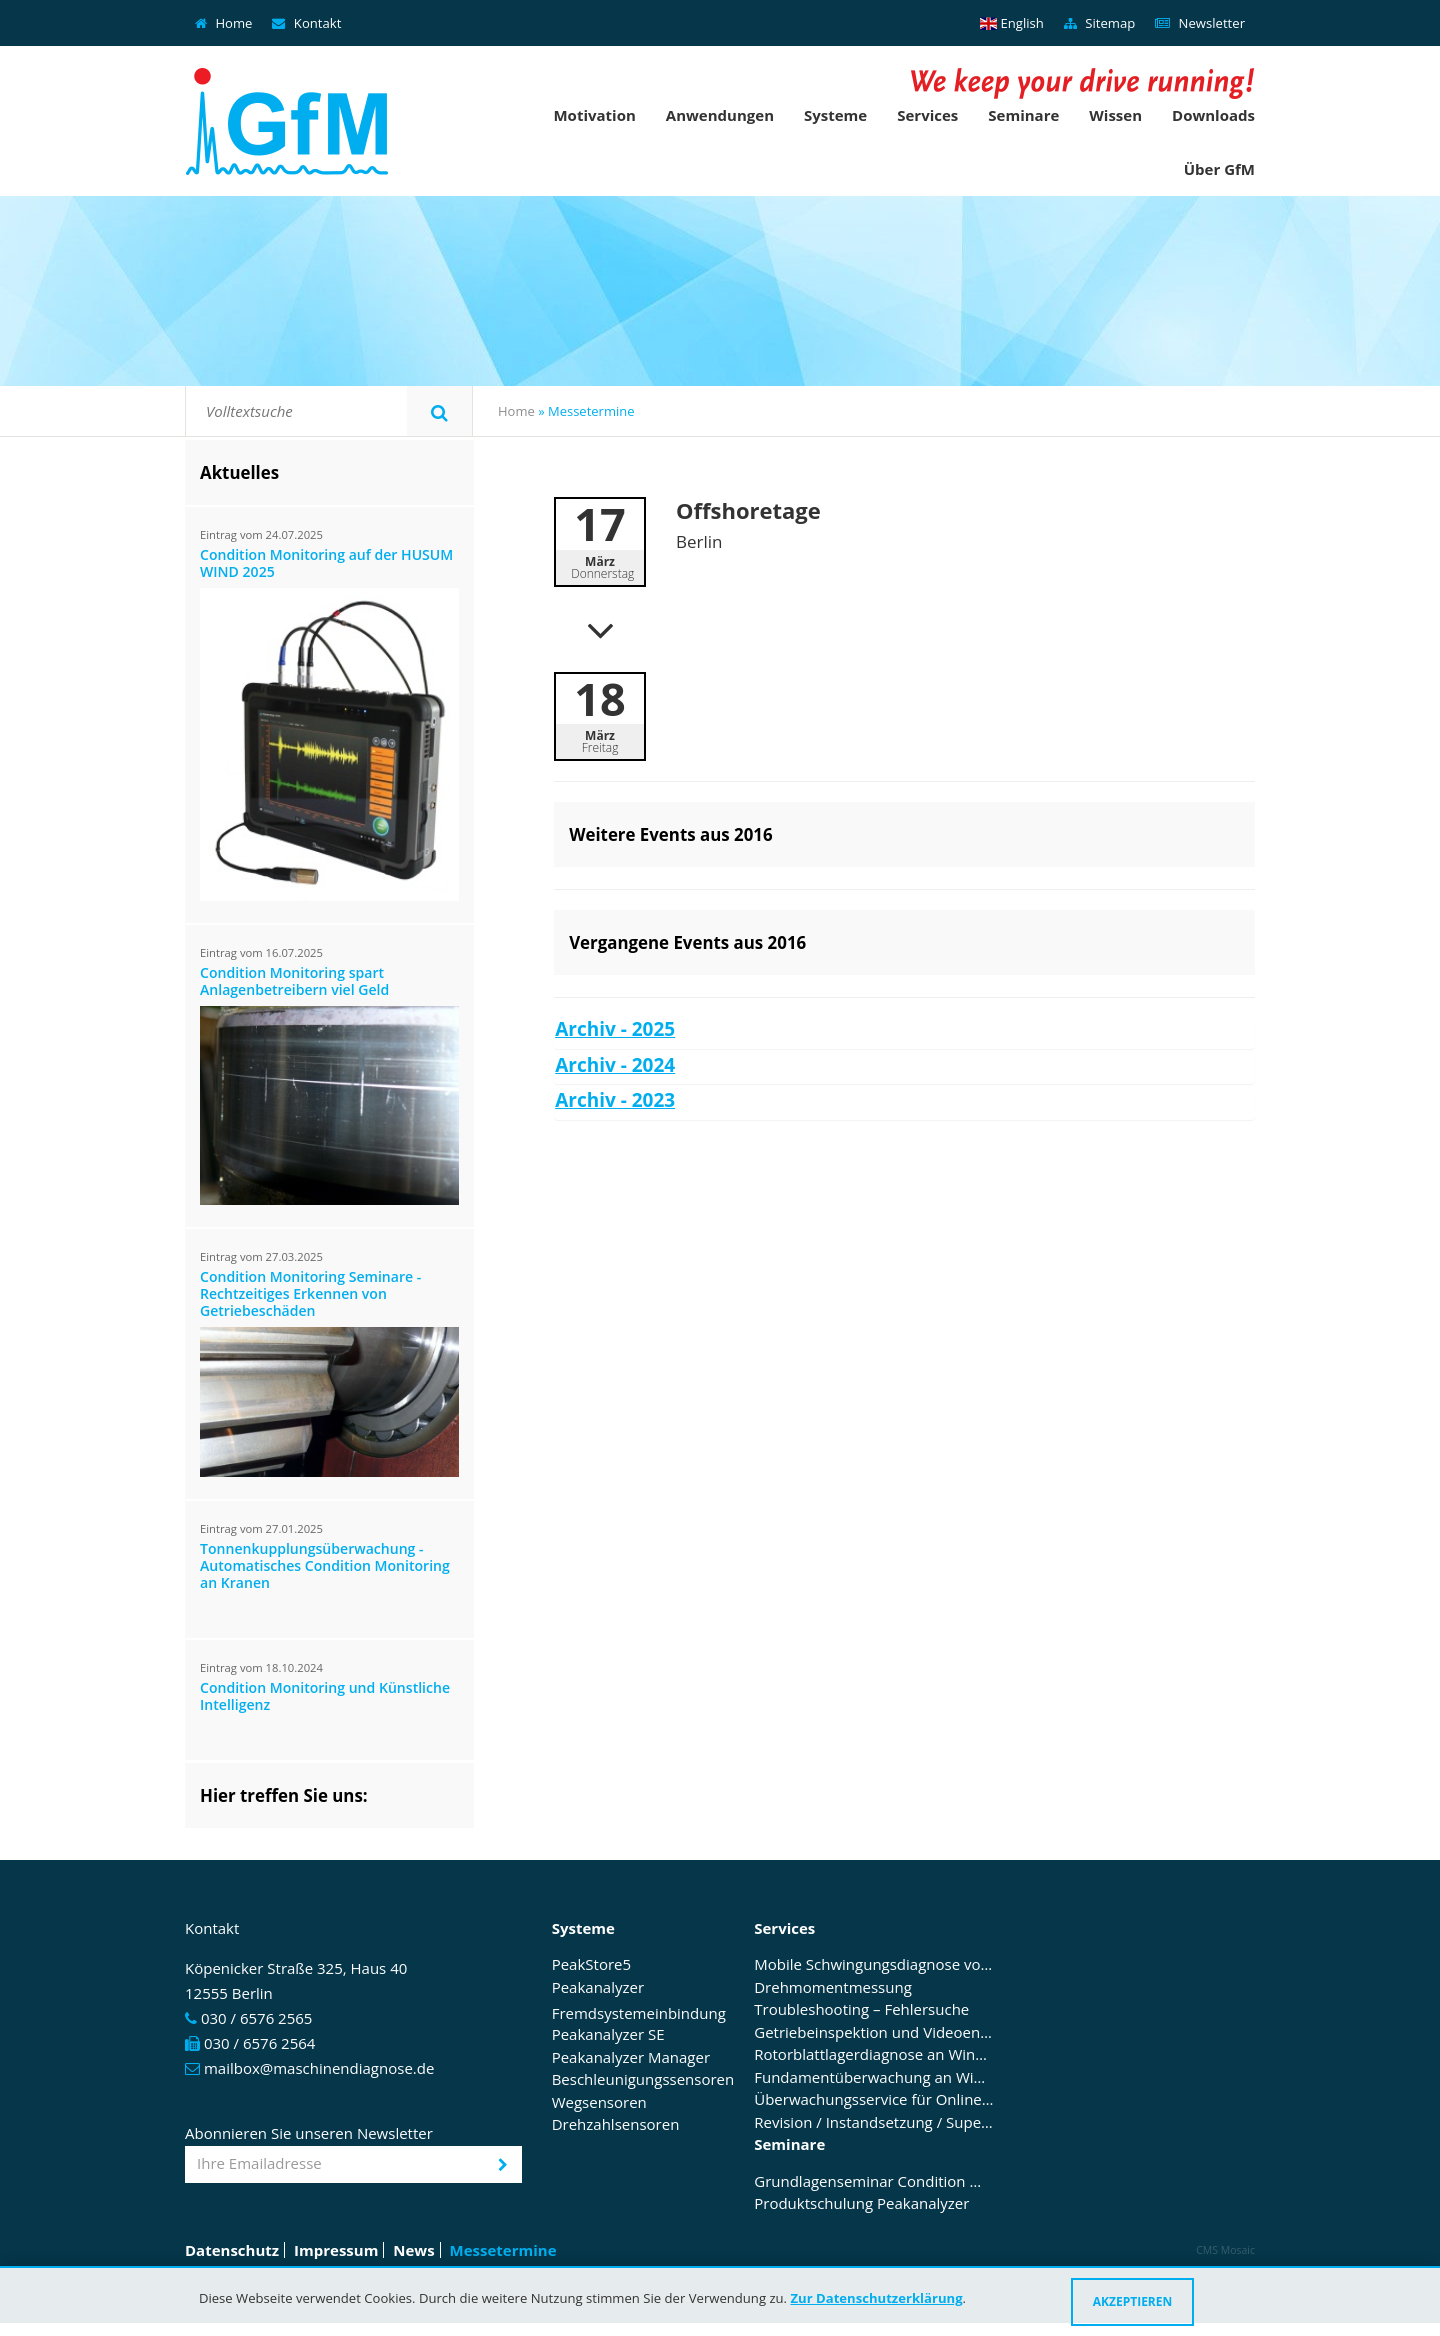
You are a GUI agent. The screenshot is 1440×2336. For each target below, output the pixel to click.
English (1012, 23)
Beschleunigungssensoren (643, 2080)
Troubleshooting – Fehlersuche (861, 2010)
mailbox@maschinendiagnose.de (319, 2068)
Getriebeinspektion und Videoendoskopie (874, 2033)
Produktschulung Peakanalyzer (861, 2204)
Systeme (835, 115)
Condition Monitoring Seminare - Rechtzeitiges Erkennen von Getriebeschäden (310, 1294)
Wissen (1115, 115)
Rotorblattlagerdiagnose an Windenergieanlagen (874, 2055)
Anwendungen (720, 115)
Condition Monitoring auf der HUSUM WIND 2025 (326, 564)
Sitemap (1099, 23)
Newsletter (1200, 23)
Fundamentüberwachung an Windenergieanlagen (874, 2078)
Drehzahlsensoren (616, 2125)
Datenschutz (232, 2250)
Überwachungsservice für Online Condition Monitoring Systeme (874, 2100)
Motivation (594, 115)
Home (223, 23)
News (413, 2250)
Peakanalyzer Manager (631, 2058)
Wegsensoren (599, 2103)
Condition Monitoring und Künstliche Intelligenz (325, 1697)
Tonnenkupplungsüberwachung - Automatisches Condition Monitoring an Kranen (325, 1566)
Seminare (1023, 115)
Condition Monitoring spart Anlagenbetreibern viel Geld (294, 982)
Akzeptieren (1133, 2301)
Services (927, 115)
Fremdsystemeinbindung (639, 2013)
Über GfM (1219, 169)
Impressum (336, 2250)
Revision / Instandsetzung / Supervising (874, 2123)
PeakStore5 (591, 1965)
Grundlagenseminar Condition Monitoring (874, 2182)
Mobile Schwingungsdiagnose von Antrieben (874, 1965)
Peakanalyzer (598, 1988)
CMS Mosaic (1225, 2250)
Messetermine (503, 2250)
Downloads (1213, 115)
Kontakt (306, 23)
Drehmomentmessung (833, 1988)
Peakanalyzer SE (608, 2035)
